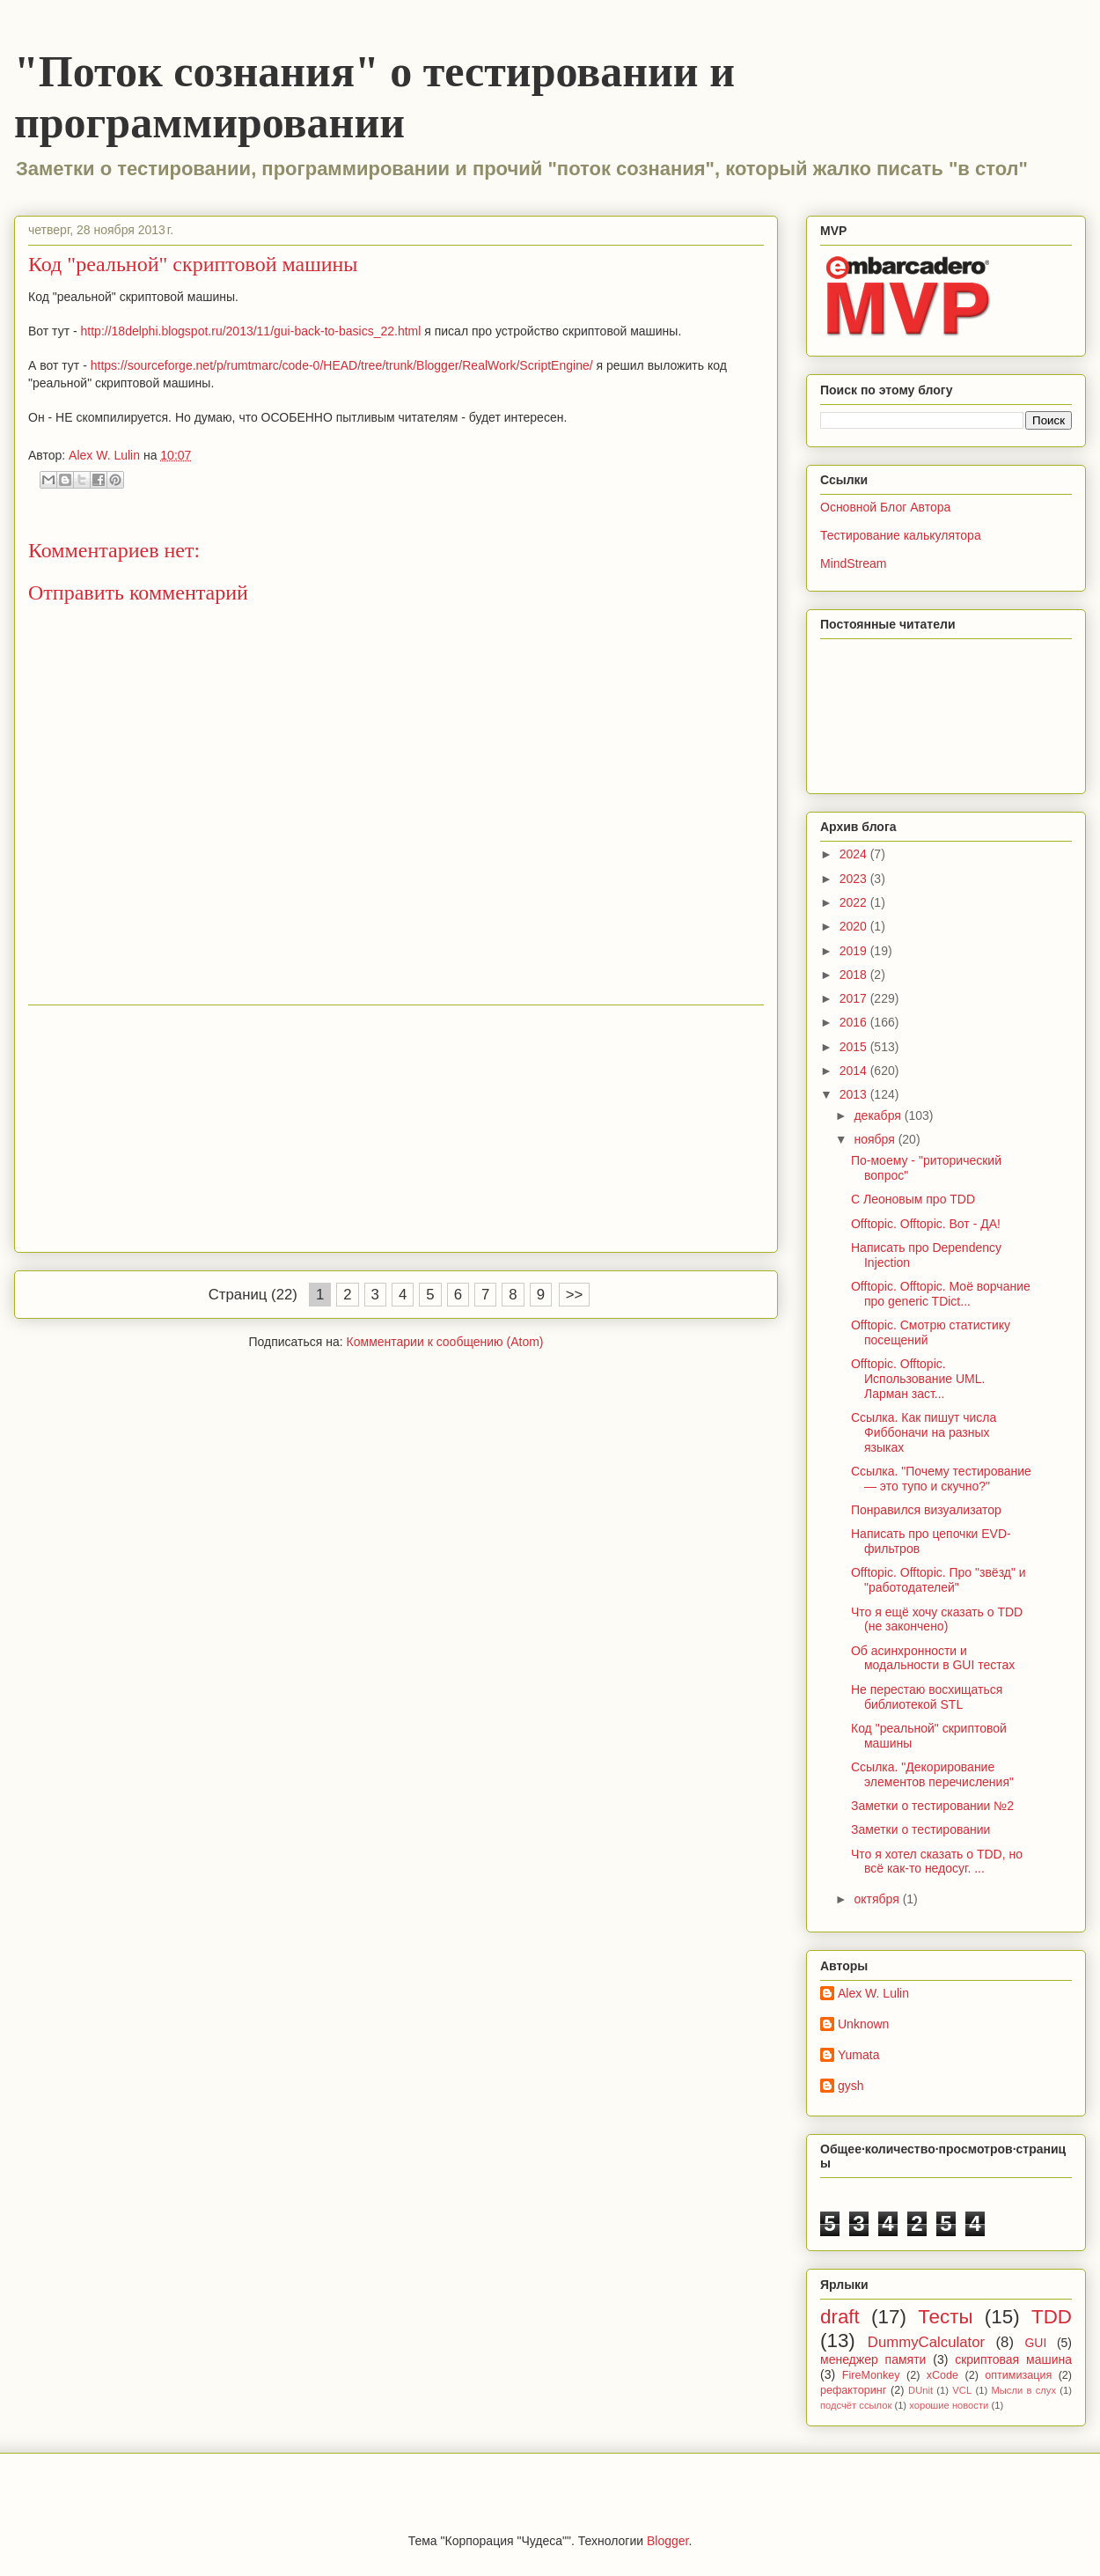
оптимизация (1018, 2375)
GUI (1035, 2343)
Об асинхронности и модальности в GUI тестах (933, 1658)
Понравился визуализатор (926, 1510)
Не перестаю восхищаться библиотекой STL (926, 1696)
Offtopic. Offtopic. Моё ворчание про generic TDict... (940, 1293)
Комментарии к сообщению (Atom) (445, 1342)
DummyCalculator (926, 2342)
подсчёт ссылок (855, 2405)
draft (840, 2317)
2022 (855, 902)
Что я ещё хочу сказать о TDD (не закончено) (937, 1619)
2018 (855, 975)
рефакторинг (853, 2390)
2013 (855, 1094)
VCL (962, 2390)
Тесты (945, 2317)
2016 (855, 1022)
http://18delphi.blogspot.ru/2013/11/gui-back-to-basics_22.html (251, 331)
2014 (855, 1071)
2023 (855, 879)
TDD (1051, 2317)
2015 (855, 1047)
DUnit (920, 2390)
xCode (942, 2375)
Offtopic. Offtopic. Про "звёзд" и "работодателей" (938, 1579)
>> (574, 1294)
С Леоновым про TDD (913, 1199)
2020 (855, 926)
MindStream (853, 563)
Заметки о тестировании (920, 1829)
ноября (876, 1139)
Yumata (858, 2055)
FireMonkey (871, 2375)
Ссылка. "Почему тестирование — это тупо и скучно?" (941, 1478)
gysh (851, 2086)
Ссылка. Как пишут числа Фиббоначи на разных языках (923, 1432)
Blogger (667, 2541)
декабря (879, 1115)
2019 (855, 951)
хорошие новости (948, 2405)
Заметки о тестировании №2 (932, 1806)
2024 (855, 854)
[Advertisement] (396, 1129)
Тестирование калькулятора (900, 535)
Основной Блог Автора (885, 507)
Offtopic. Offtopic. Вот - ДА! (926, 1224)
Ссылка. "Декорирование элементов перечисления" (932, 1774)
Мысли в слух (1023, 2390)
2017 (855, 998)
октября (878, 1899)
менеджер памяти (873, 2359)
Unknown (863, 2024)
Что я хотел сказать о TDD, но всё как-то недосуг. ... (937, 1861)
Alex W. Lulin (873, 1993)
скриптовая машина (1013, 2359)
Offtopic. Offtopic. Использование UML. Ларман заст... (918, 1379)
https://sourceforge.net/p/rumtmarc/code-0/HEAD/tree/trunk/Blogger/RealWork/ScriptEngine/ (342, 365)
